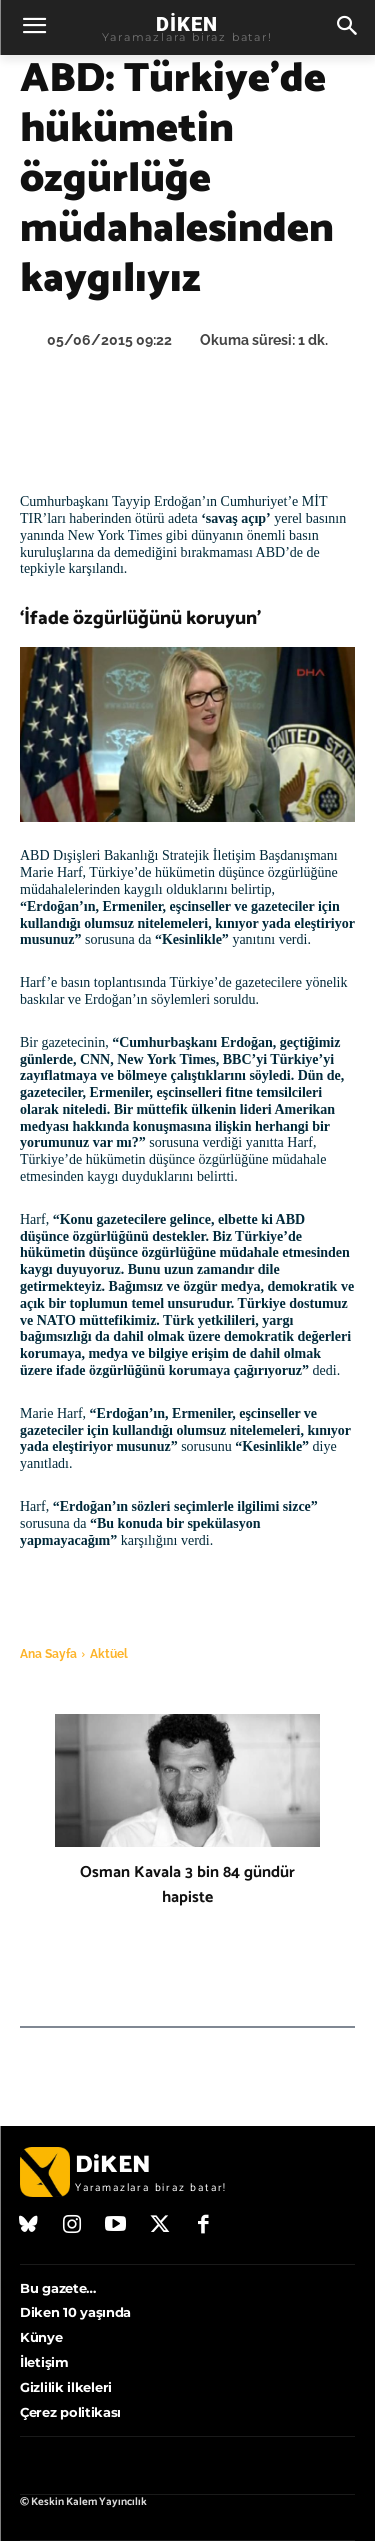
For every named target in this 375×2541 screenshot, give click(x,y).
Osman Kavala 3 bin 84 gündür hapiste (187, 1885)
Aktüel (109, 1654)
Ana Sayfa (48, 1654)
